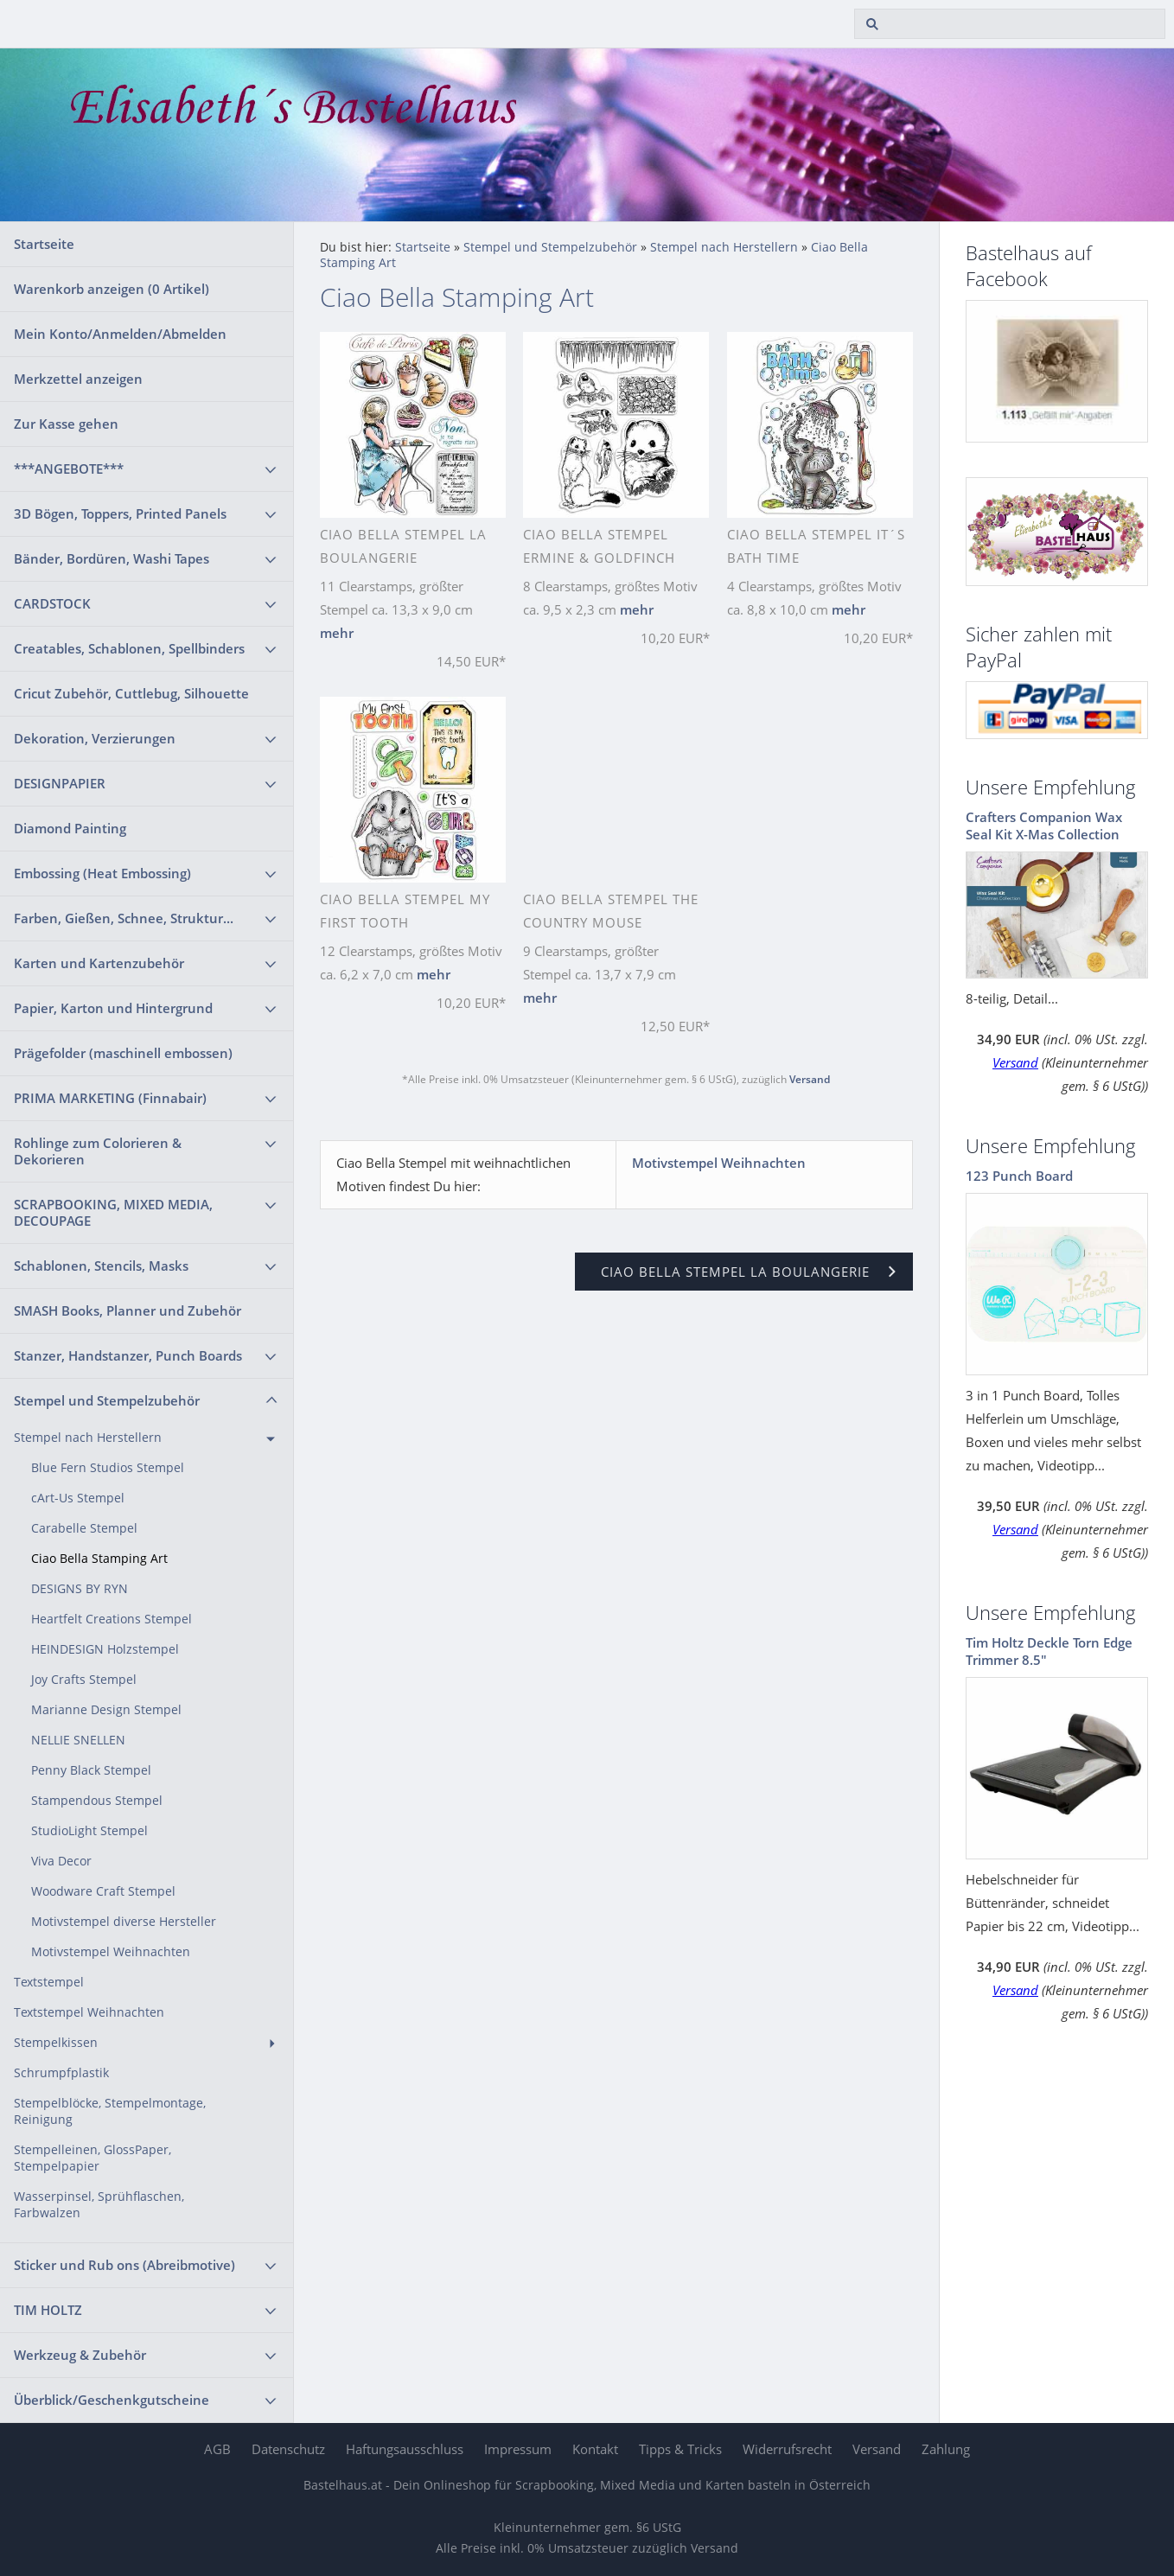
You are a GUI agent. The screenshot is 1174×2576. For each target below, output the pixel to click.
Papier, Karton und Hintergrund (113, 1008)
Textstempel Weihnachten (89, 2012)
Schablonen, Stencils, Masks (101, 1265)
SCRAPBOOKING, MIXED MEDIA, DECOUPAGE (113, 1212)
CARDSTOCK (52, 603)
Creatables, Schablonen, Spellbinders (129, 648)
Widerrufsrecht (787, 2449)
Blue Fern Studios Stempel (107, 1468)
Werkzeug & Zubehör (80, 2354)
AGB (217, 2449)
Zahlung (946, 2449)
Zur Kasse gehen (66, 423)
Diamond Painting (70, 828)
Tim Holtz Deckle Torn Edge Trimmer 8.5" (1049, 1651)
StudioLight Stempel (89, 1831)
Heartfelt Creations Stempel (111, 1619)
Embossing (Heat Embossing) (102, 873)
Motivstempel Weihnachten (110, 1952)
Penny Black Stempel (91, 1770)
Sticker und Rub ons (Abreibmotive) (124, 2264)
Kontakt (595, 2449)
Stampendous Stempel (97, 1800)
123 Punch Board (1019, 1175)
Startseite (44, 243)
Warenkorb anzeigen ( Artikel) (111, 288)
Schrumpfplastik (61, 2073)
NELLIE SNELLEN (78, 1740)
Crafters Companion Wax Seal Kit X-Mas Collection (1044, 825)
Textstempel (49, 1982)
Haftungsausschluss (404, 2449)
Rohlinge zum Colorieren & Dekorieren (98, 1151)
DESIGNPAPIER (59, 783)
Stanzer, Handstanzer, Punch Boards (128, 1355)
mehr (337, 632)
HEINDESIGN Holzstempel (105, 1649)
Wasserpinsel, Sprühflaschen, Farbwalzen (99, 2205)
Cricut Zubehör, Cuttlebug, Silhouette (131, 693)
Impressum (518, 2449)
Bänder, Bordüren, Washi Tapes (111, 558)
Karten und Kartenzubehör (99, 963)
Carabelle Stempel (84, 1528)
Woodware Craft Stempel (103, 1891)
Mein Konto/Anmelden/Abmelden (120, 333)
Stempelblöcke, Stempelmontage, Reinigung (110, 2111)
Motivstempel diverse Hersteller (123, 1921)
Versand (809, 1079)
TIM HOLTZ (48, 2309)
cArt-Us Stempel (77, 1498)
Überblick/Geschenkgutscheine (111, 2399)
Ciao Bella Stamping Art (99, 1558)
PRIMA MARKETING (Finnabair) (110, 1097)
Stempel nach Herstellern (88, 1437)
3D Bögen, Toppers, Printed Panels (120, 513)
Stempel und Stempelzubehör (107, 1400)
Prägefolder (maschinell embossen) (123, 1053)
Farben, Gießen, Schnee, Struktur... (123, 918)
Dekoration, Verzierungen (94, 738)
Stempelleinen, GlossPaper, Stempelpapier (92, 2158)
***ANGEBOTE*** (69, 468)
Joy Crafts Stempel (84, 1679)
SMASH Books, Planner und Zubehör (127, 1310)
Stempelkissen (56, 2042)
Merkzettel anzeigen (78, 378)
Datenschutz (288, 2449)
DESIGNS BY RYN (79, 1589)
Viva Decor (61, 1861)
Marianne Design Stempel (106, 1710)
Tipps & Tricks (680, 2449)
